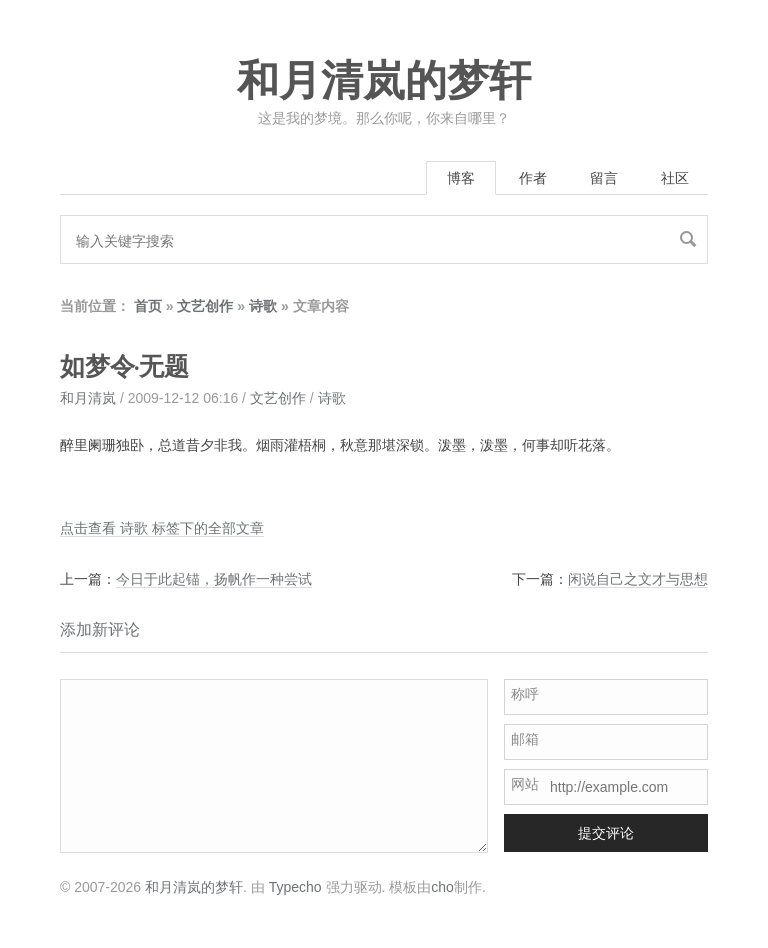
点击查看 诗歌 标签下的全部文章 (162, 528)
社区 (675, 178)
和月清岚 (88, 398)
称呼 (525, 694)
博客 (461, 178)
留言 (604, 178)
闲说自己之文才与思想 (638, 579)
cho (442, 887)
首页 (148, 306)
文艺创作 (205, 306)
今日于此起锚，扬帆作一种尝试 (214, 579)
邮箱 (525, 739)
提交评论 (606, 833)
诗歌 (263, 306)
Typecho (295, 887)
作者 (533, 178)
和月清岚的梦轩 (384, 81)
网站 (525, 784)
